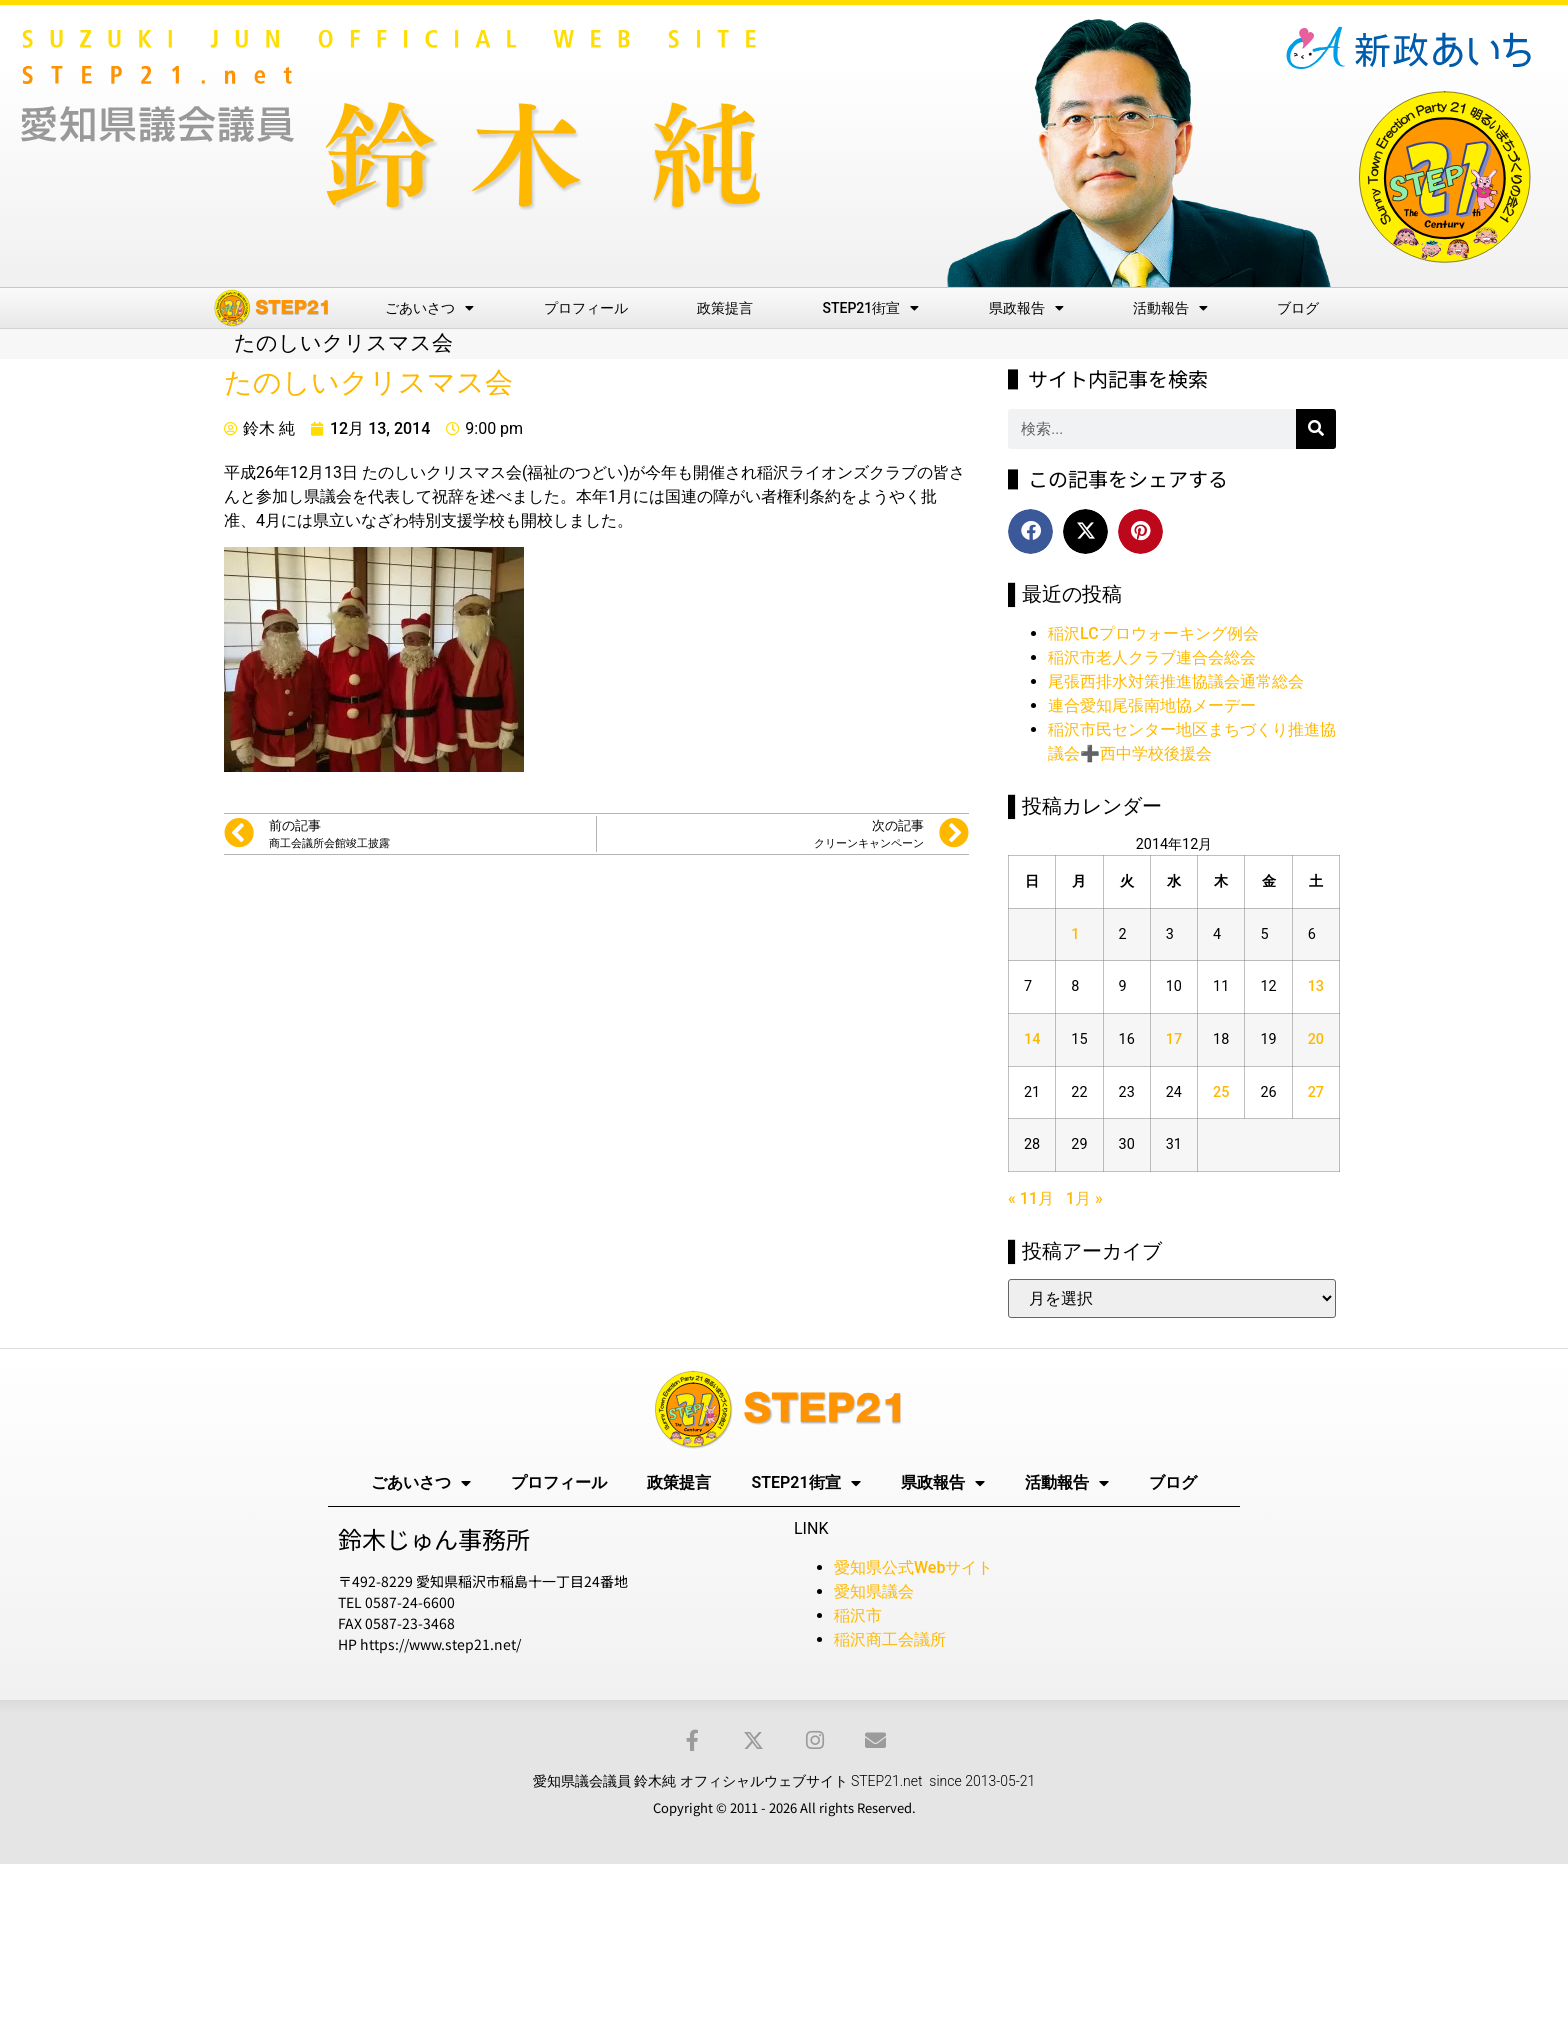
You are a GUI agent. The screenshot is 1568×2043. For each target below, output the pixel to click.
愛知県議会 (874, 1591)
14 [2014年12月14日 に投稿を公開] (1032, 1039)
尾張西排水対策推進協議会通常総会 (1176, 681)
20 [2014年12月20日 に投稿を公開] (1316, 1039)
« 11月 (1031, 1198)
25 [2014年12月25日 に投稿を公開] (1221, 1092)
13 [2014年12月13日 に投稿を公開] (1316, 986)
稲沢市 (858, 1615)
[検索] (1316, 429)
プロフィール (586, 308)
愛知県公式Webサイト (913, 1567)
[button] (1030, 531)
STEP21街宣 (871, 308)
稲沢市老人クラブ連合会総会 (1152, 657)
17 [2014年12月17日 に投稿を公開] (1174, 1039)
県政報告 (1026, 308)
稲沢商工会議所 (890, 1639)
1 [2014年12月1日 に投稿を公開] (1075, 934)
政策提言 (725, 308)
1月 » (1084, 1198)
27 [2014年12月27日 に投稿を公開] (1316, 1092)
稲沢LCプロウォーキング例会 (1153, 633)
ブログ (1298, 308)
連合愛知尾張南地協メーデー (1152, 705)
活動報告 (1170, 308)
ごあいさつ (429, 308)
